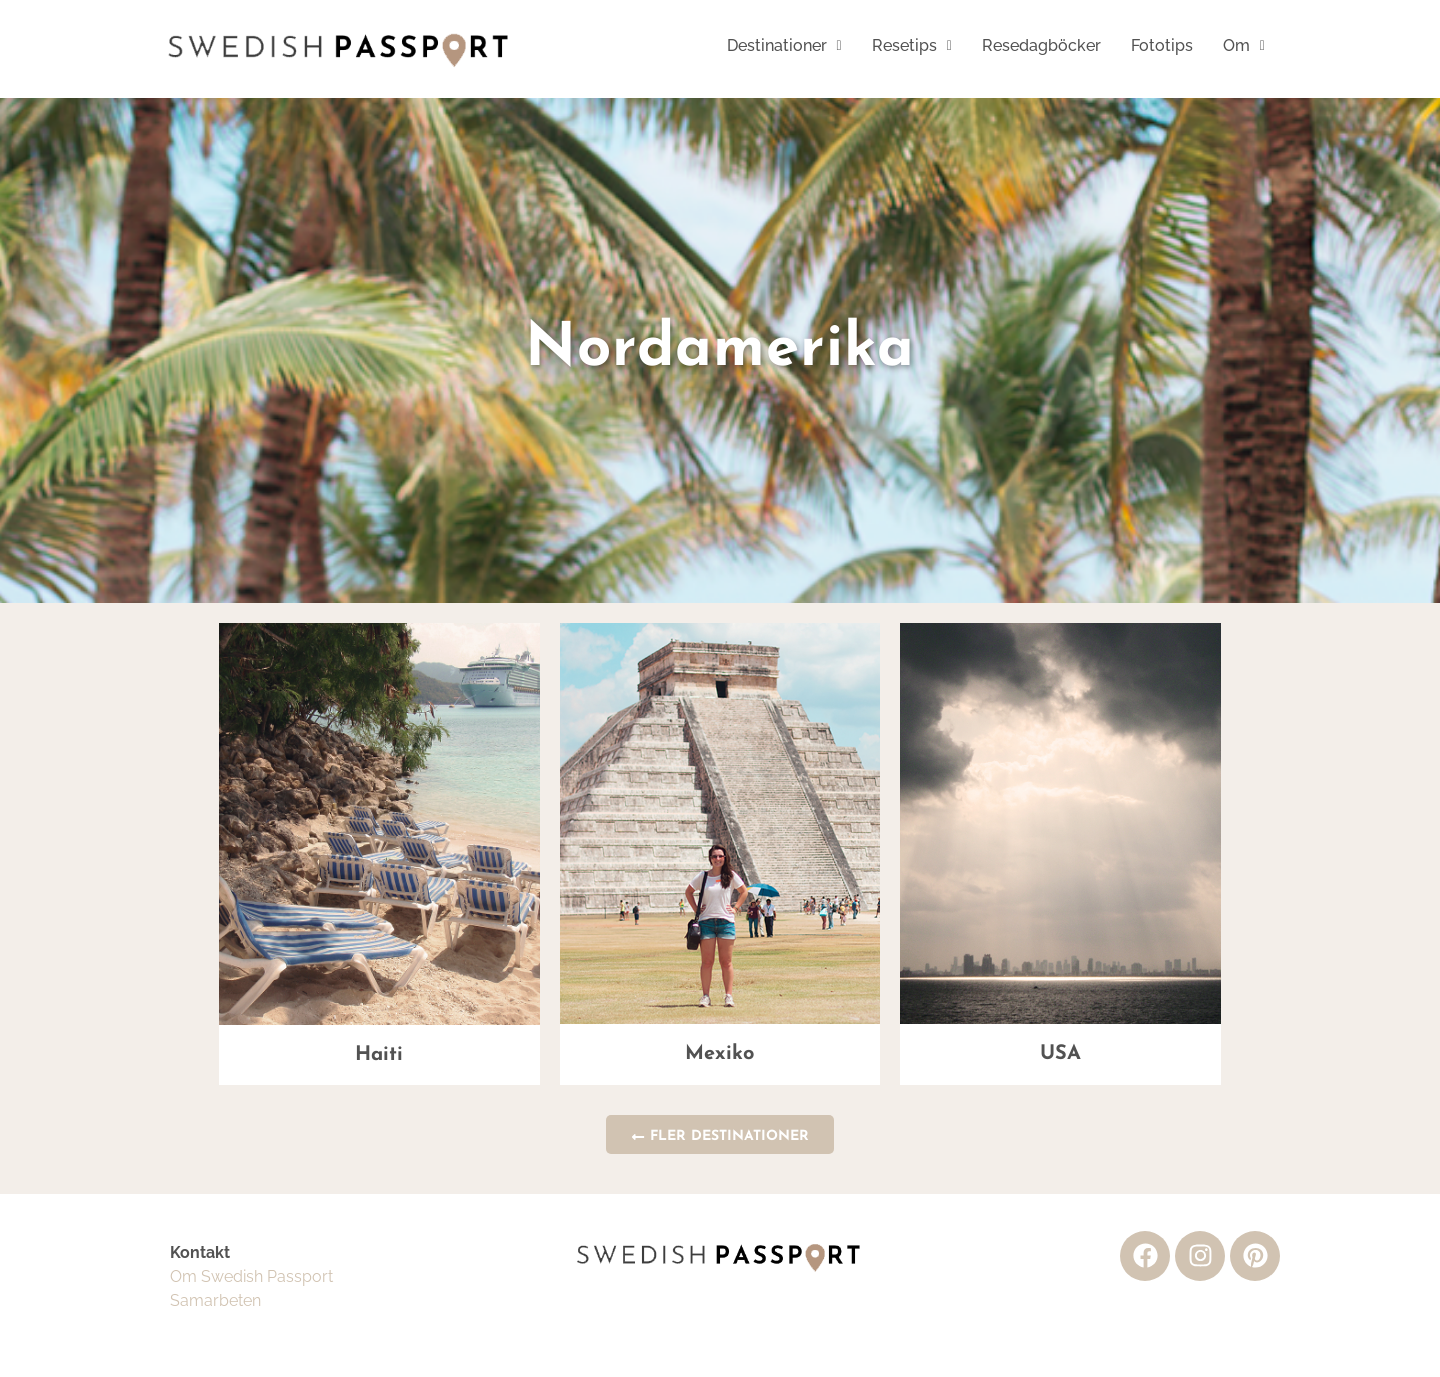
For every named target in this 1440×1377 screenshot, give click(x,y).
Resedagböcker (1041, 45)
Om (1244, 45)
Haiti (379, 1055)
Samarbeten (215, 1300)
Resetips (912, 45)
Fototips (1162, 45)
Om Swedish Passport (251, 1276)
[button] (784, 46)
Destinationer (784, 45)
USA (1060, 1054)
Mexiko (719, 1054)
